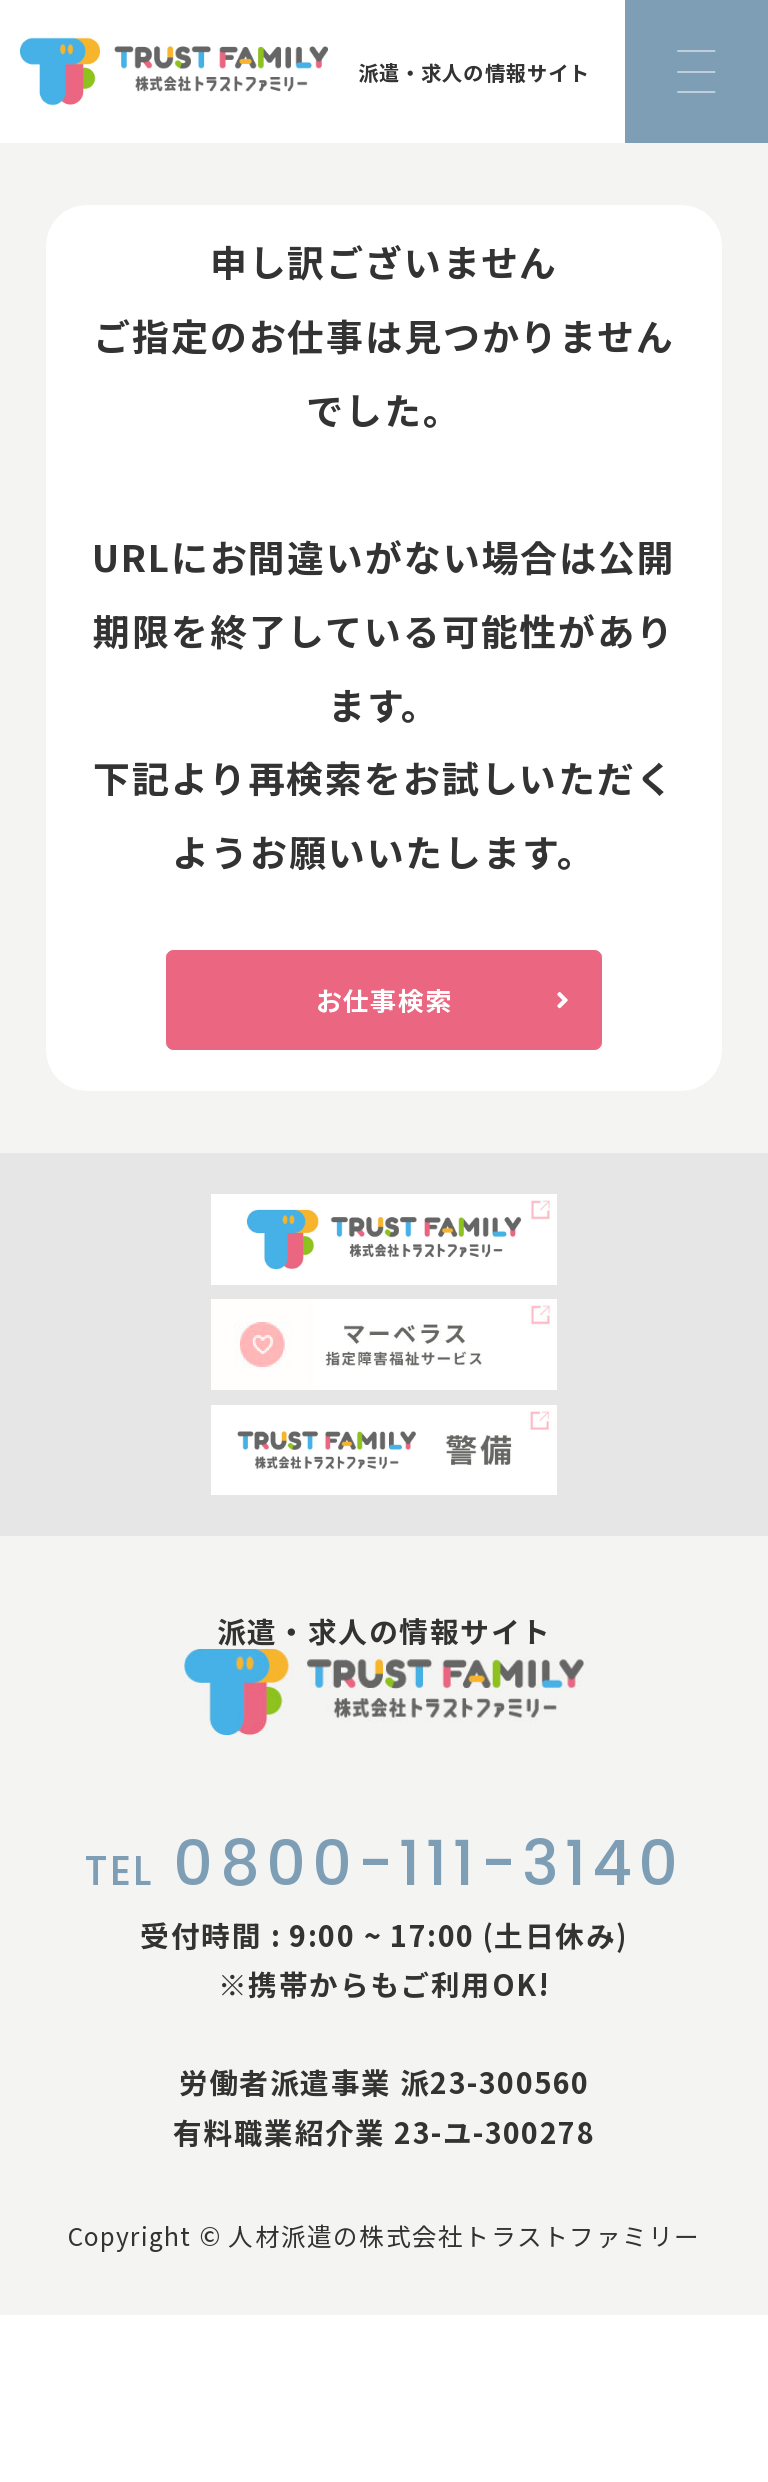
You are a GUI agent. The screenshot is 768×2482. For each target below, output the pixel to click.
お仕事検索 (475, 1020)
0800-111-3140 (384, 2030)
